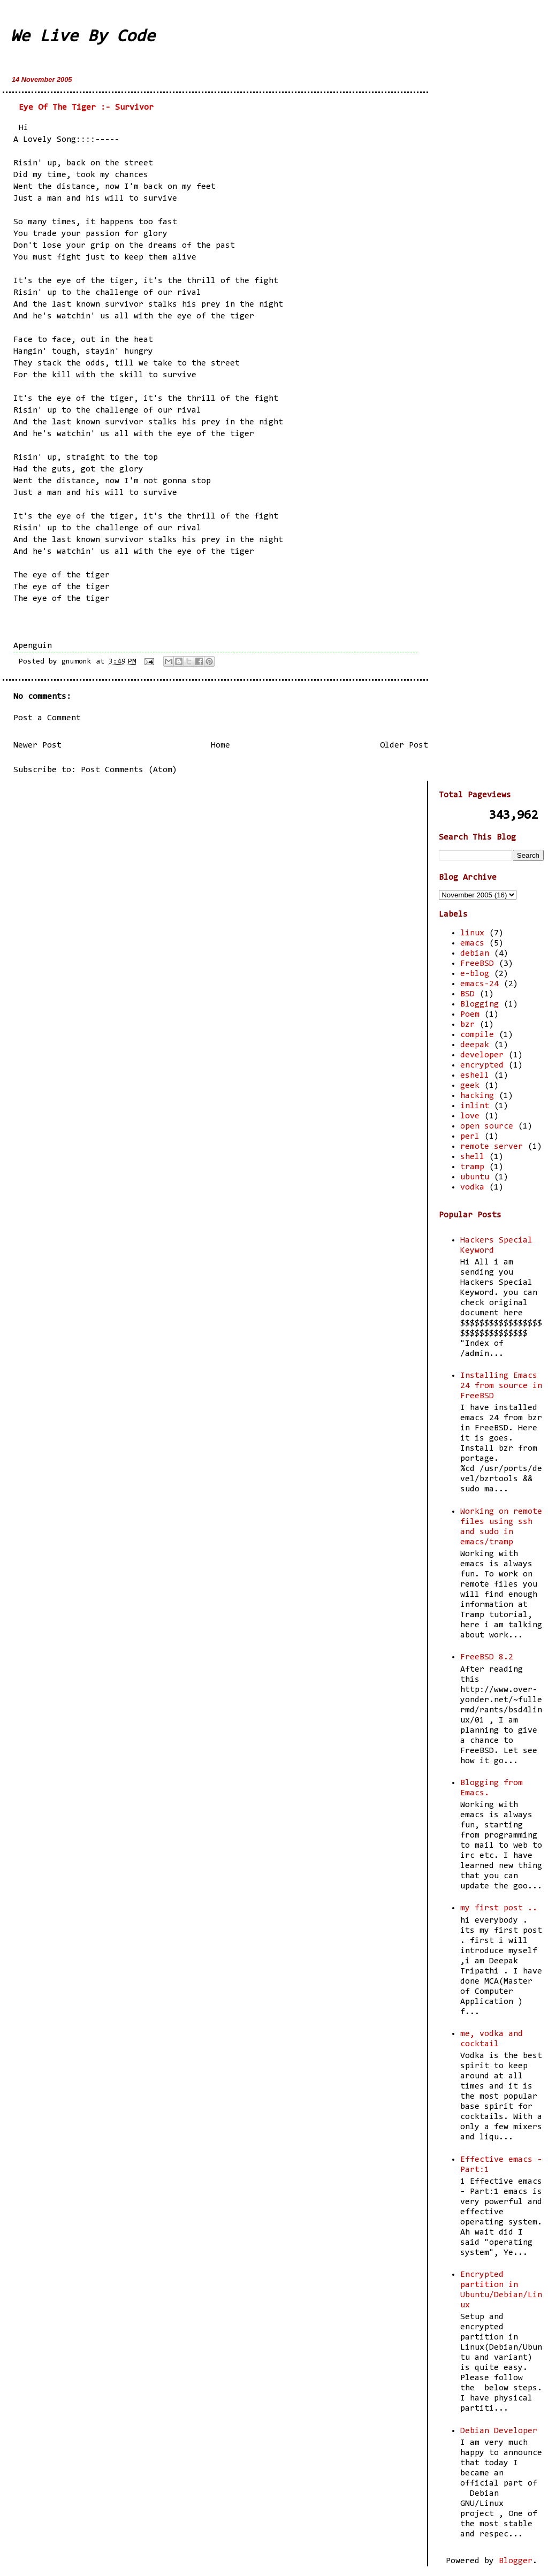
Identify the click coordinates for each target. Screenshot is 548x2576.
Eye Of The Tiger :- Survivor (86, 107)
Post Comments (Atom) (129, 770)
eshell (474, 1075)
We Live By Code (83, 36)
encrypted (482, 1065)
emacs (472, 943)
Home (220, 745)
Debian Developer (498, 2431)
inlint (474, 1106)
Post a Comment (47, 718)
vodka (472, 1187)
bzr (467, 1024)
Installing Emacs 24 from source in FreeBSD (501, 1385)
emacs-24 (479, 984)
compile (477, 1035)
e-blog (474, 974)
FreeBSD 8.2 (486, 1657)
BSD (467, 994)
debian (474, 953)
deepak (474, 1045)
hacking (477, 1096)
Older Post (404, 745)
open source (486, 1126)
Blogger (515, 2561)
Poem (470, 1014)
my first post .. (498, 1908)
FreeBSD (477, 963)
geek (470, 1085)
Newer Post (37, 745)
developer (482, 1055)
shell (472, 1157)
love (470, 1116)
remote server (491, 1146)
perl (470, 1136)
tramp (472, 1167)
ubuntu (474, 1177)
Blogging (479, 1004)
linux (472, 933)
